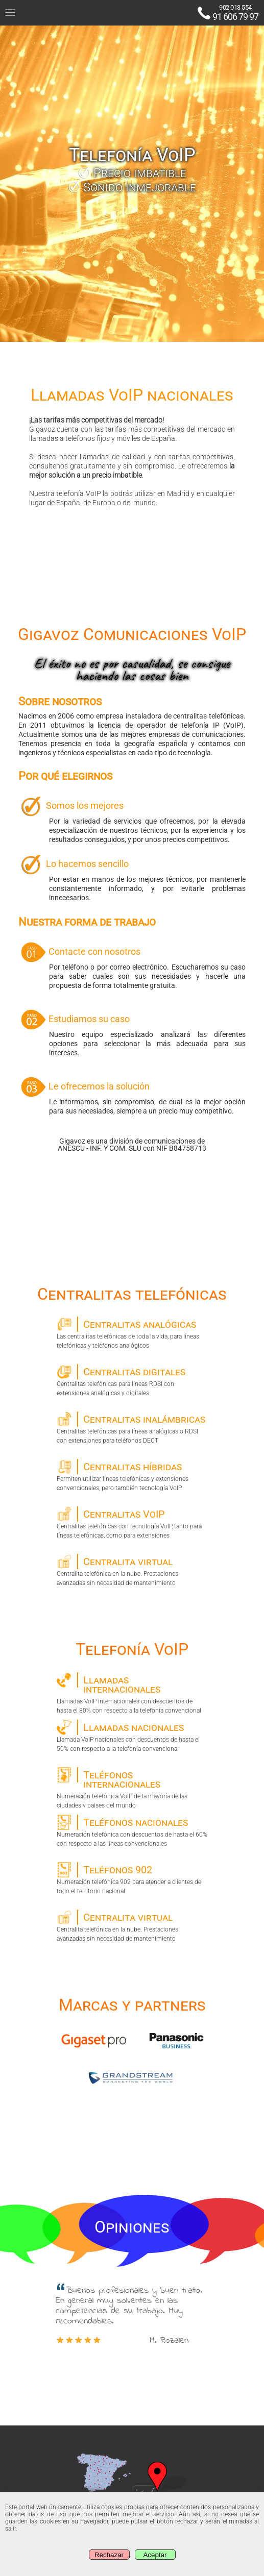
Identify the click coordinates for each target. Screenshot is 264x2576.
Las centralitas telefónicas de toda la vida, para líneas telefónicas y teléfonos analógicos (132, 1333)
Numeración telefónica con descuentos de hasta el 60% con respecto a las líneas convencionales (132, 1831)
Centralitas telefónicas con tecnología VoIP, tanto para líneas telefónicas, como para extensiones (132, 1522)
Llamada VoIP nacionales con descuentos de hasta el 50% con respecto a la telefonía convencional (132, 1736)
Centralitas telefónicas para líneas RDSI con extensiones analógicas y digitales (132, 1380)
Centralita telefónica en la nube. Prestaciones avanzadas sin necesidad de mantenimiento (132, 1570)
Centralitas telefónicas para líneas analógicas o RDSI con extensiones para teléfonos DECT (132, 1427)
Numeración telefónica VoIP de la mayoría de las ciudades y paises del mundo (132, 1787)
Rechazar (109, 2555)
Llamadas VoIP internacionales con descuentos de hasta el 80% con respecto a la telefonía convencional (132, 1692)
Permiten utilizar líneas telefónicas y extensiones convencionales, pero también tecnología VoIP (132, 1475)
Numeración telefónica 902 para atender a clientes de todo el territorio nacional (132, 1878)
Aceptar (155, 2555)
